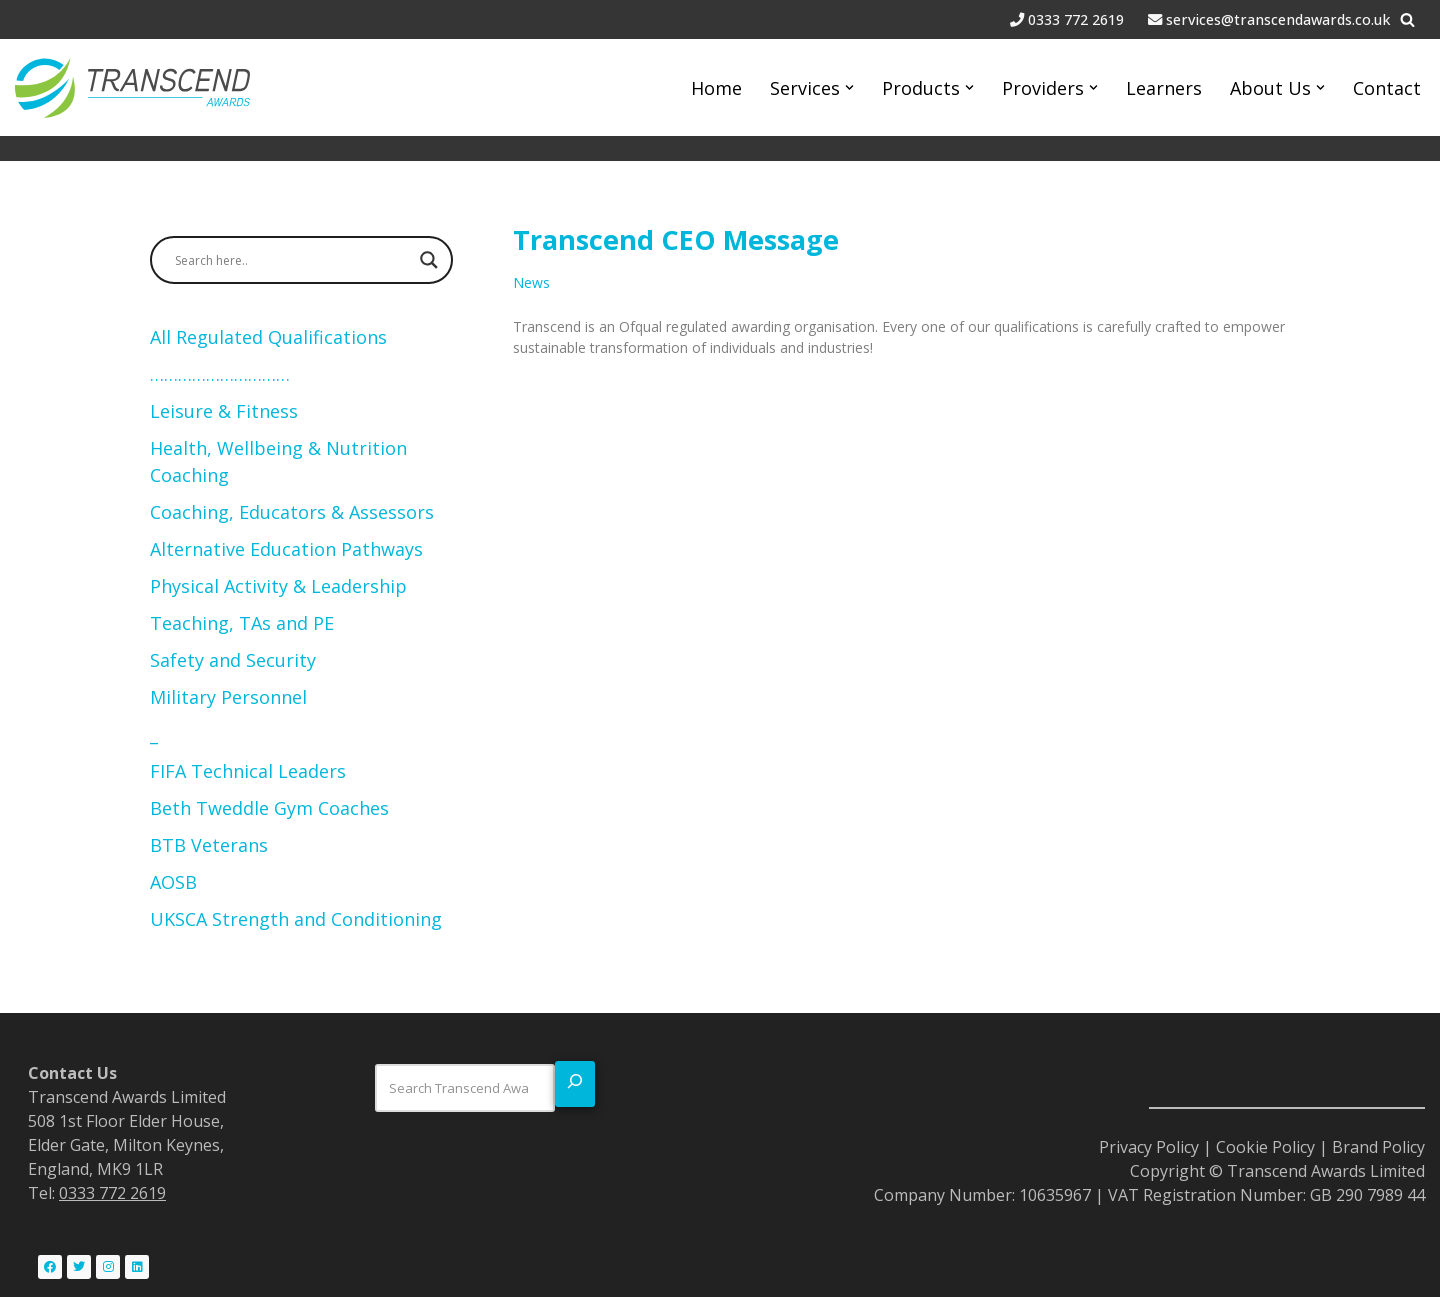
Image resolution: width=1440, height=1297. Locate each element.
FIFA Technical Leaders (248, 771)
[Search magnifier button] (429, 260)
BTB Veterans (209, 845)
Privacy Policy (1149, 1147)
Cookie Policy (1265, 1147)
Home (716, 88)
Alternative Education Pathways (286, 549)
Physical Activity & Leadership (278, 586)
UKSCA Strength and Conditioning (296, 919)
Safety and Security (233, 660)
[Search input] (292, 260)
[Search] (1407, 19)
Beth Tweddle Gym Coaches (269, 808)
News (531, 282)
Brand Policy (1378, 1147)
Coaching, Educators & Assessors (294, 512)
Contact (1387, 88)
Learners (1164, 88)
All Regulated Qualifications (268, 337)
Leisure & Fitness (224, 411)
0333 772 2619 (1078, 19)
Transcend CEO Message (676, 239)
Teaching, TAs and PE (244, 623)
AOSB (173, 882)
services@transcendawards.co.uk (1278, 19)
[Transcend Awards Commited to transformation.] (132, 87)
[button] (849, 87)
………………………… (220, 374)
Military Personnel (228, 697)
